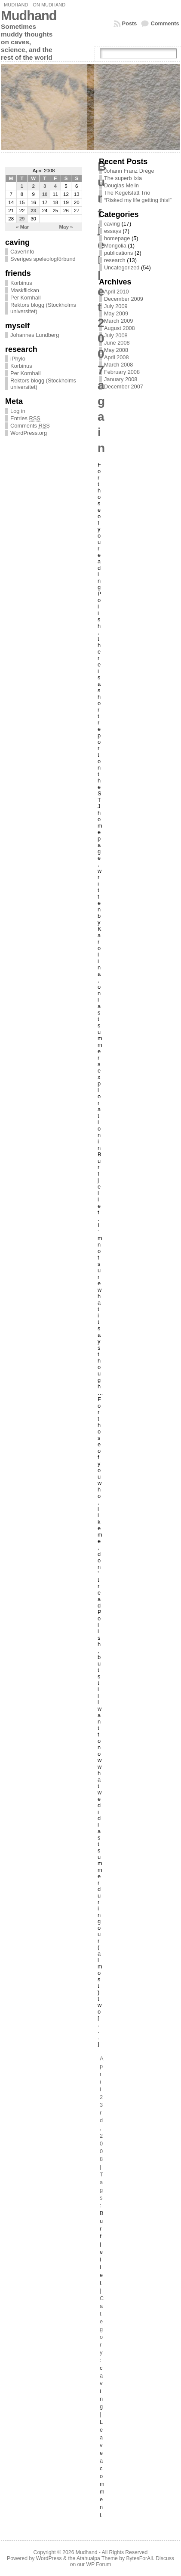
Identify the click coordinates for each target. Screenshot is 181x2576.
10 (45, 194)
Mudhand (16, 4)
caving (112, 223)
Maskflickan (24, 290)
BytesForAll (139, 2558)
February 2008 (122, 372)
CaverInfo (22, 251)
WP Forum (98, 2564)
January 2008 (121, 379)
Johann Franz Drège (129, 171)
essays (112, 231)
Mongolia (115, 245)
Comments (164, 23)
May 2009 (116, 313)
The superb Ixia (123, 178)
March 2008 (118, 364)
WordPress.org (28, 433)
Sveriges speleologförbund (43, 259)
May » (66, 226)
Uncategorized (122, 267)
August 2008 (119, 328)
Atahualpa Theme (97, 2558)
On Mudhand (49, 4)
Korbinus (21, 283)
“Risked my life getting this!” (138, 200)
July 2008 (116, 335)
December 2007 (123, 386)
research (115, 260)
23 (33, 210)
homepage (117, 238)
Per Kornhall (25, 297)
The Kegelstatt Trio (127, 192)
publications (118, 253)
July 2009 (116, 306)
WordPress (49, 2558)
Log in (17, 411)
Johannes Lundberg (34, 335)
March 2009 (118, 321)
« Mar (22, 226)
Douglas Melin (121, 185)
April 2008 (116, 357)
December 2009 (123, 299)
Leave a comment (102, 2468)
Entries (25, 418)
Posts (129, 23)
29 (22, 218)
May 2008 (116, 350)
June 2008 (117, 342)
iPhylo (17, 358)
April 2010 (116, 291)
